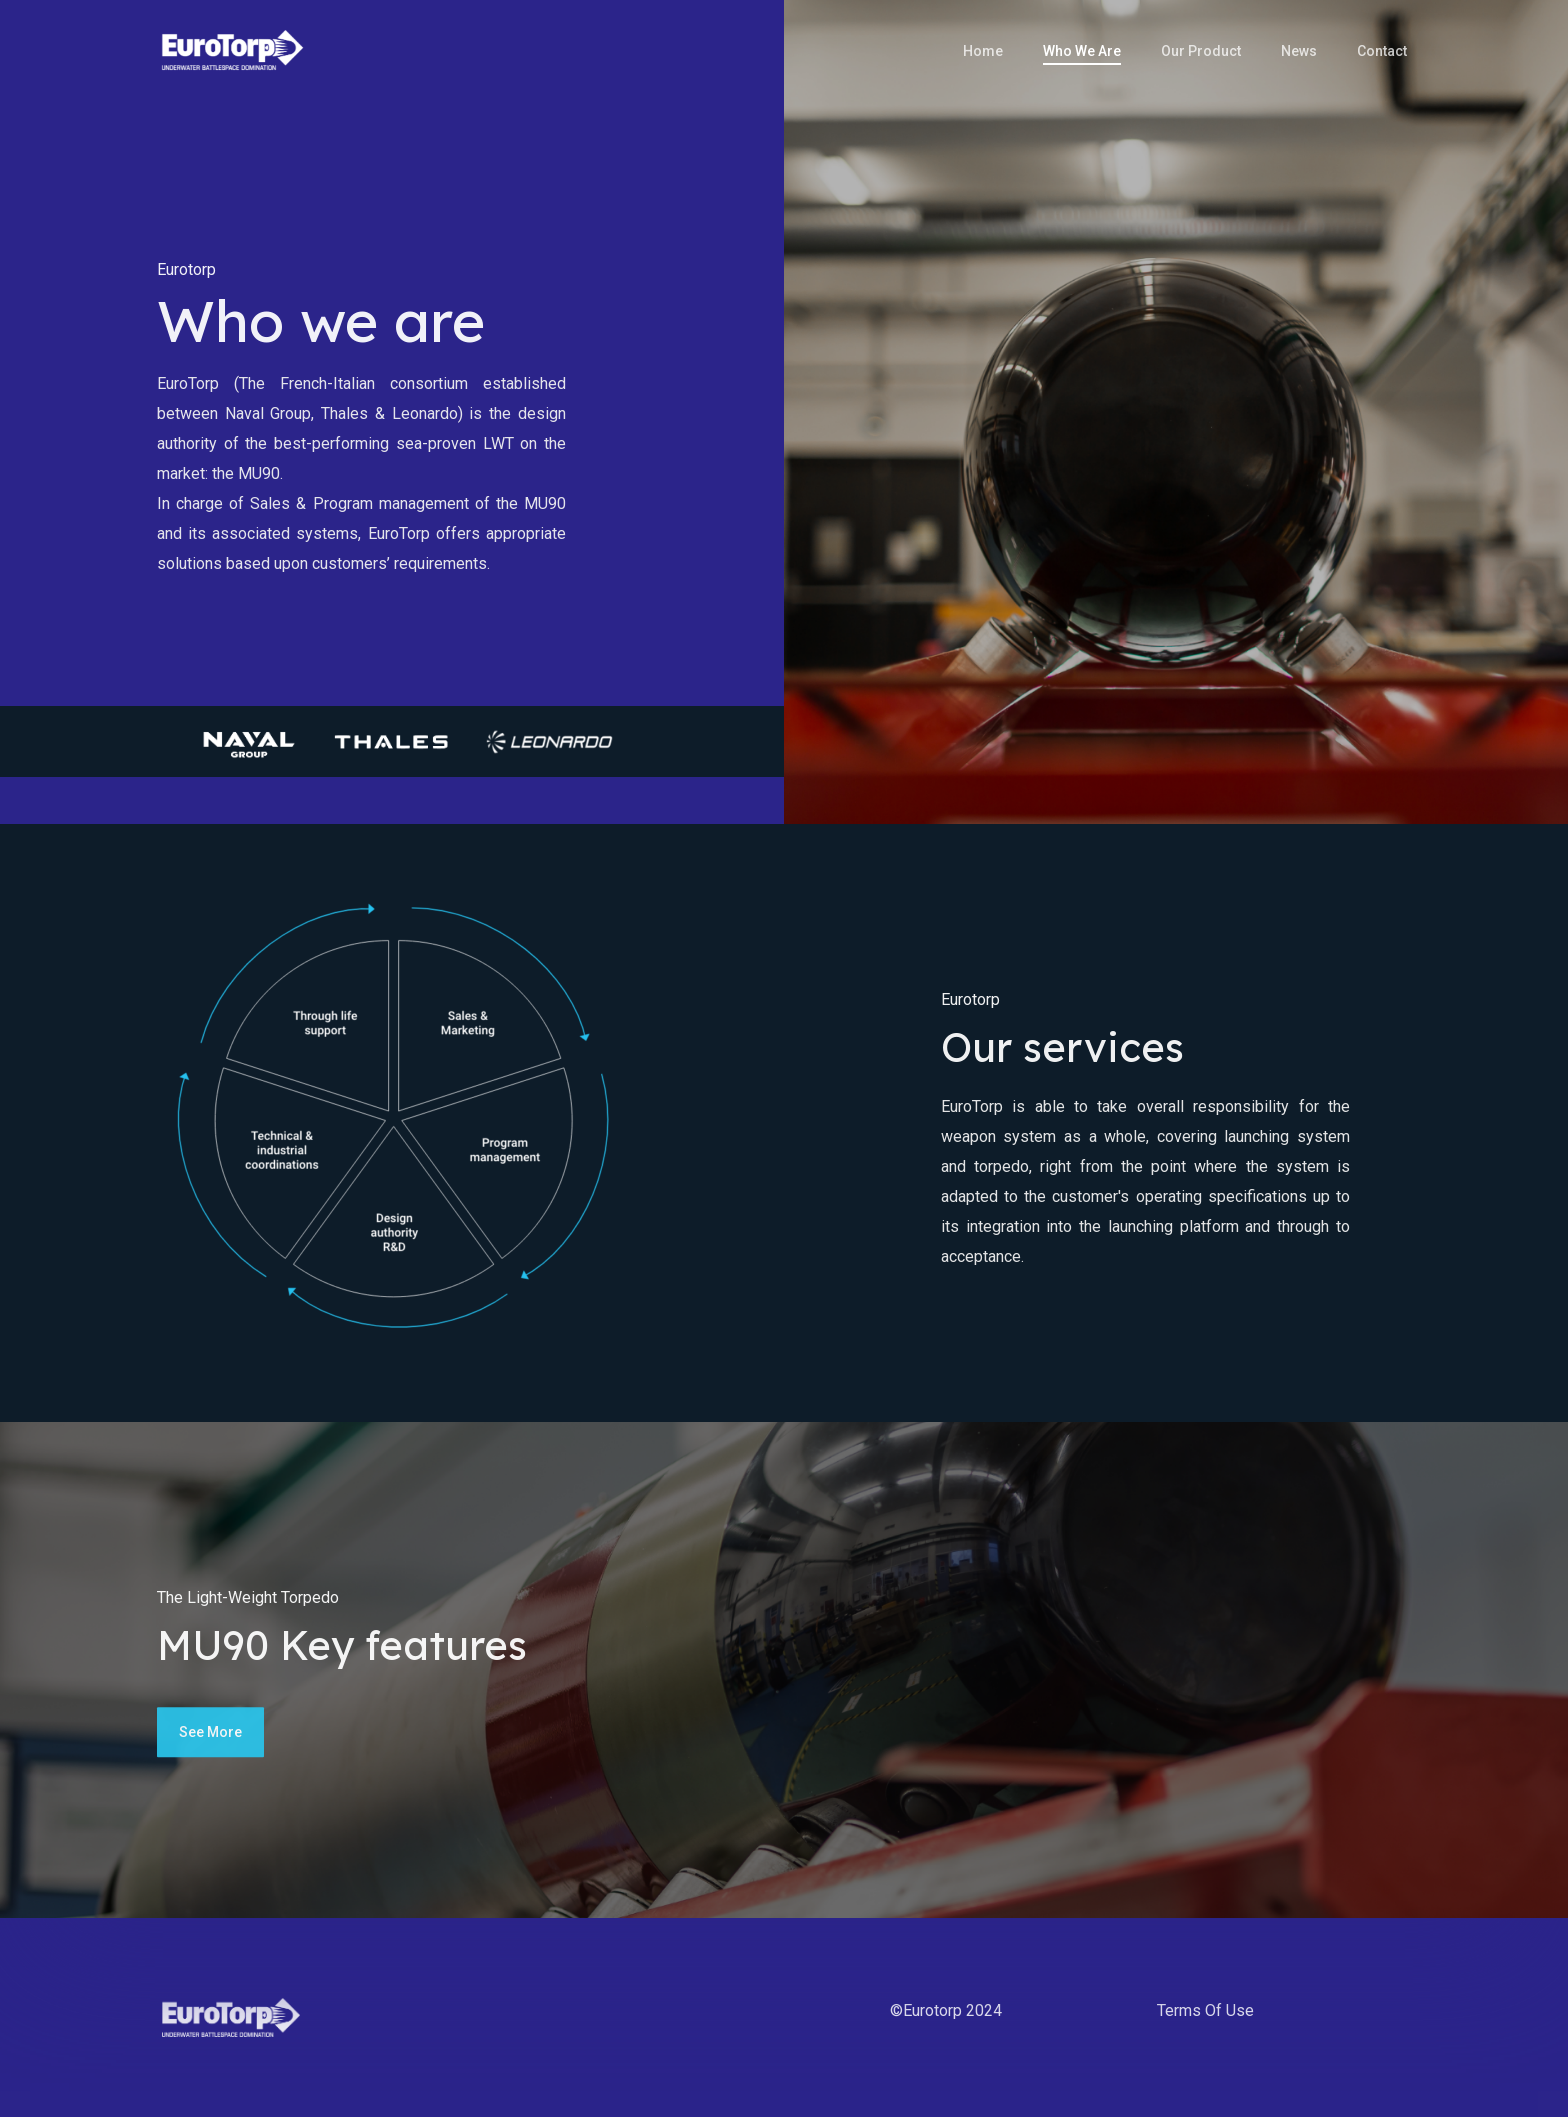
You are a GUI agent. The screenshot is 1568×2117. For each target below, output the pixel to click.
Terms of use (1205, 2010)
